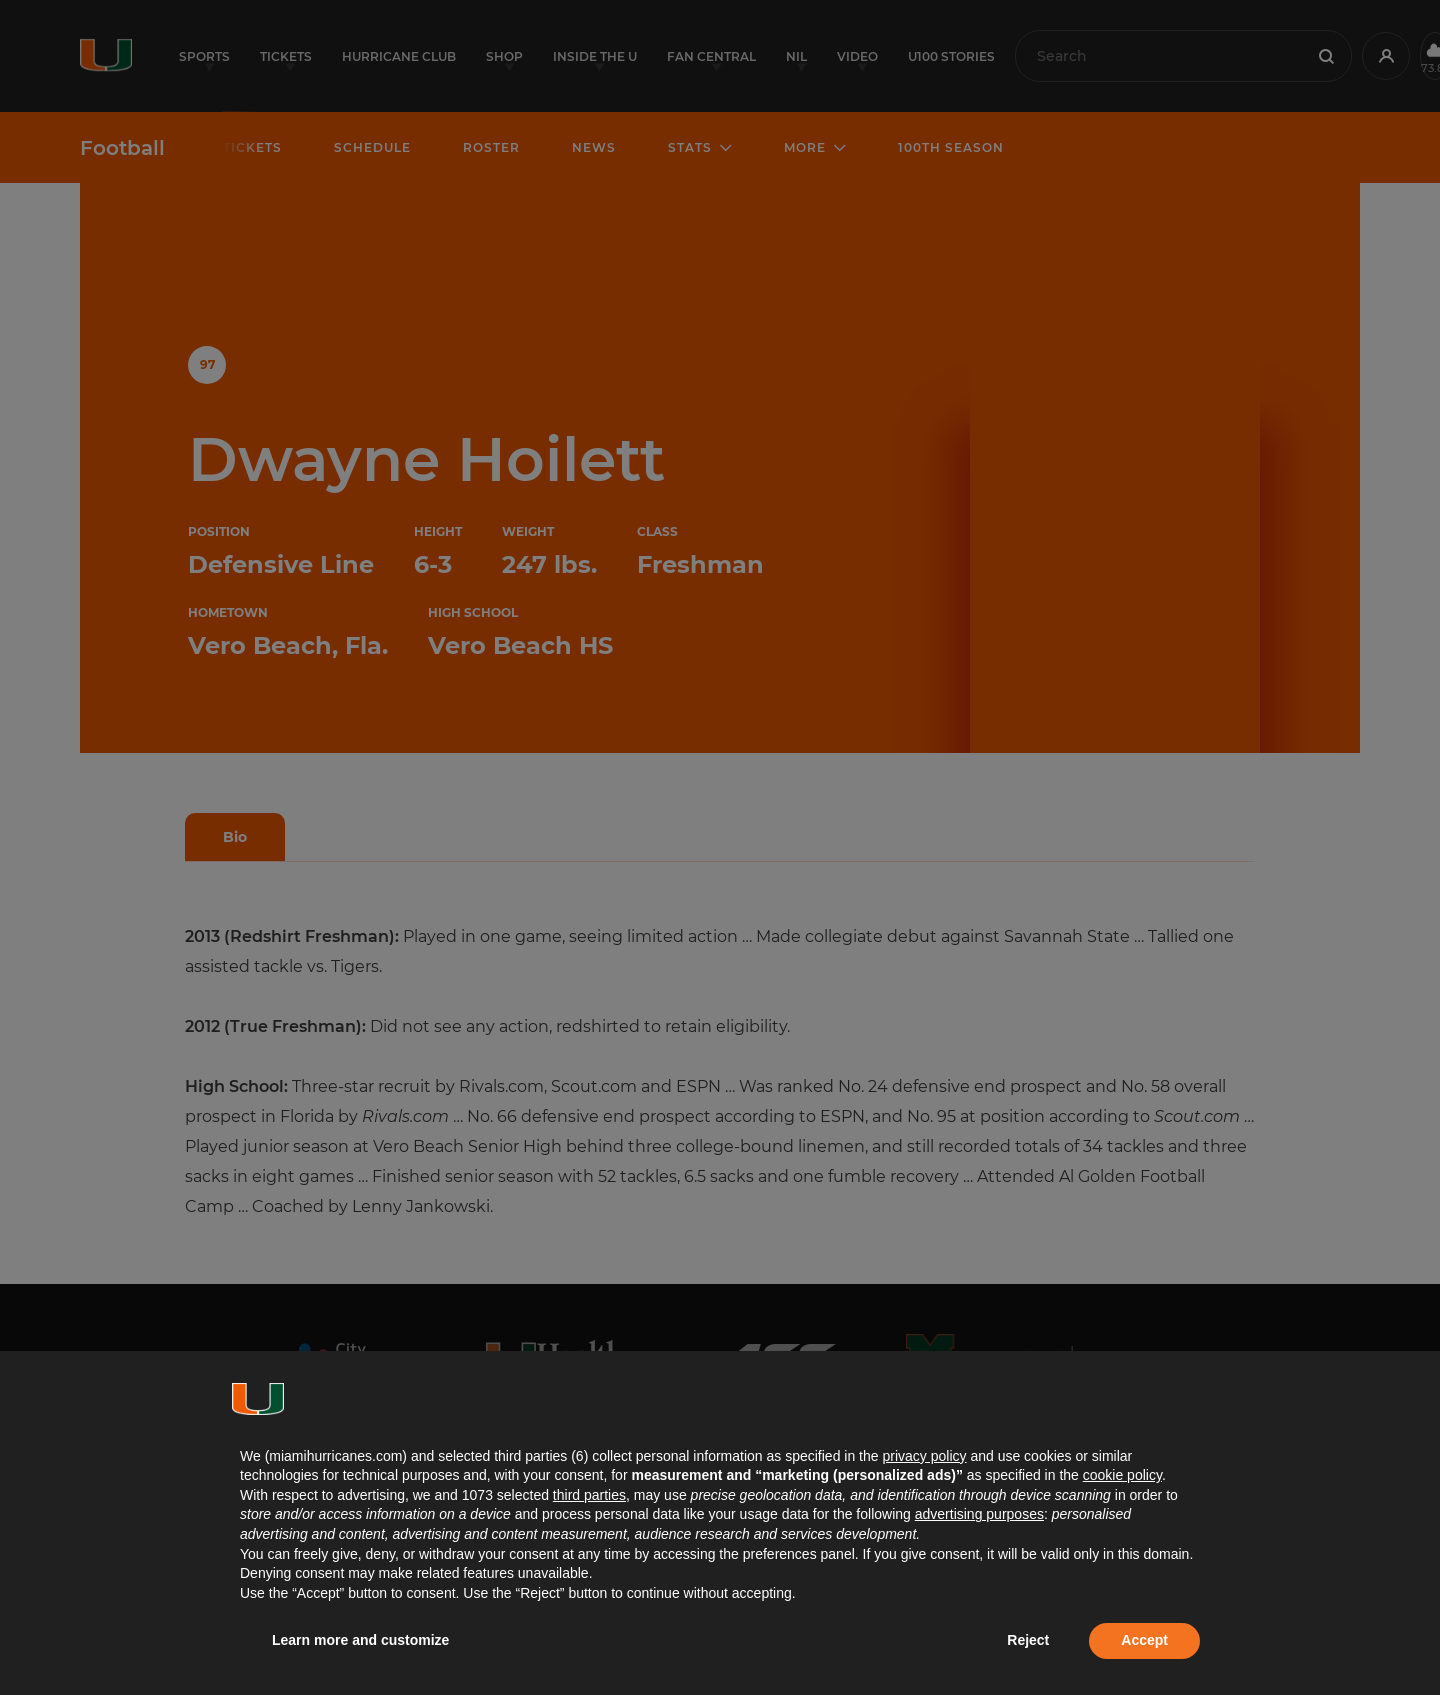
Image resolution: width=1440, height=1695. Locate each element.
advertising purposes (979, 1514)
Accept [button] (1144, 1640)
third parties (589, 1495)
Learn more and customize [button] (360, 1640)
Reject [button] (1028, 1640)
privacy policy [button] (924, 1456)
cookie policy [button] (1122, 1475)
